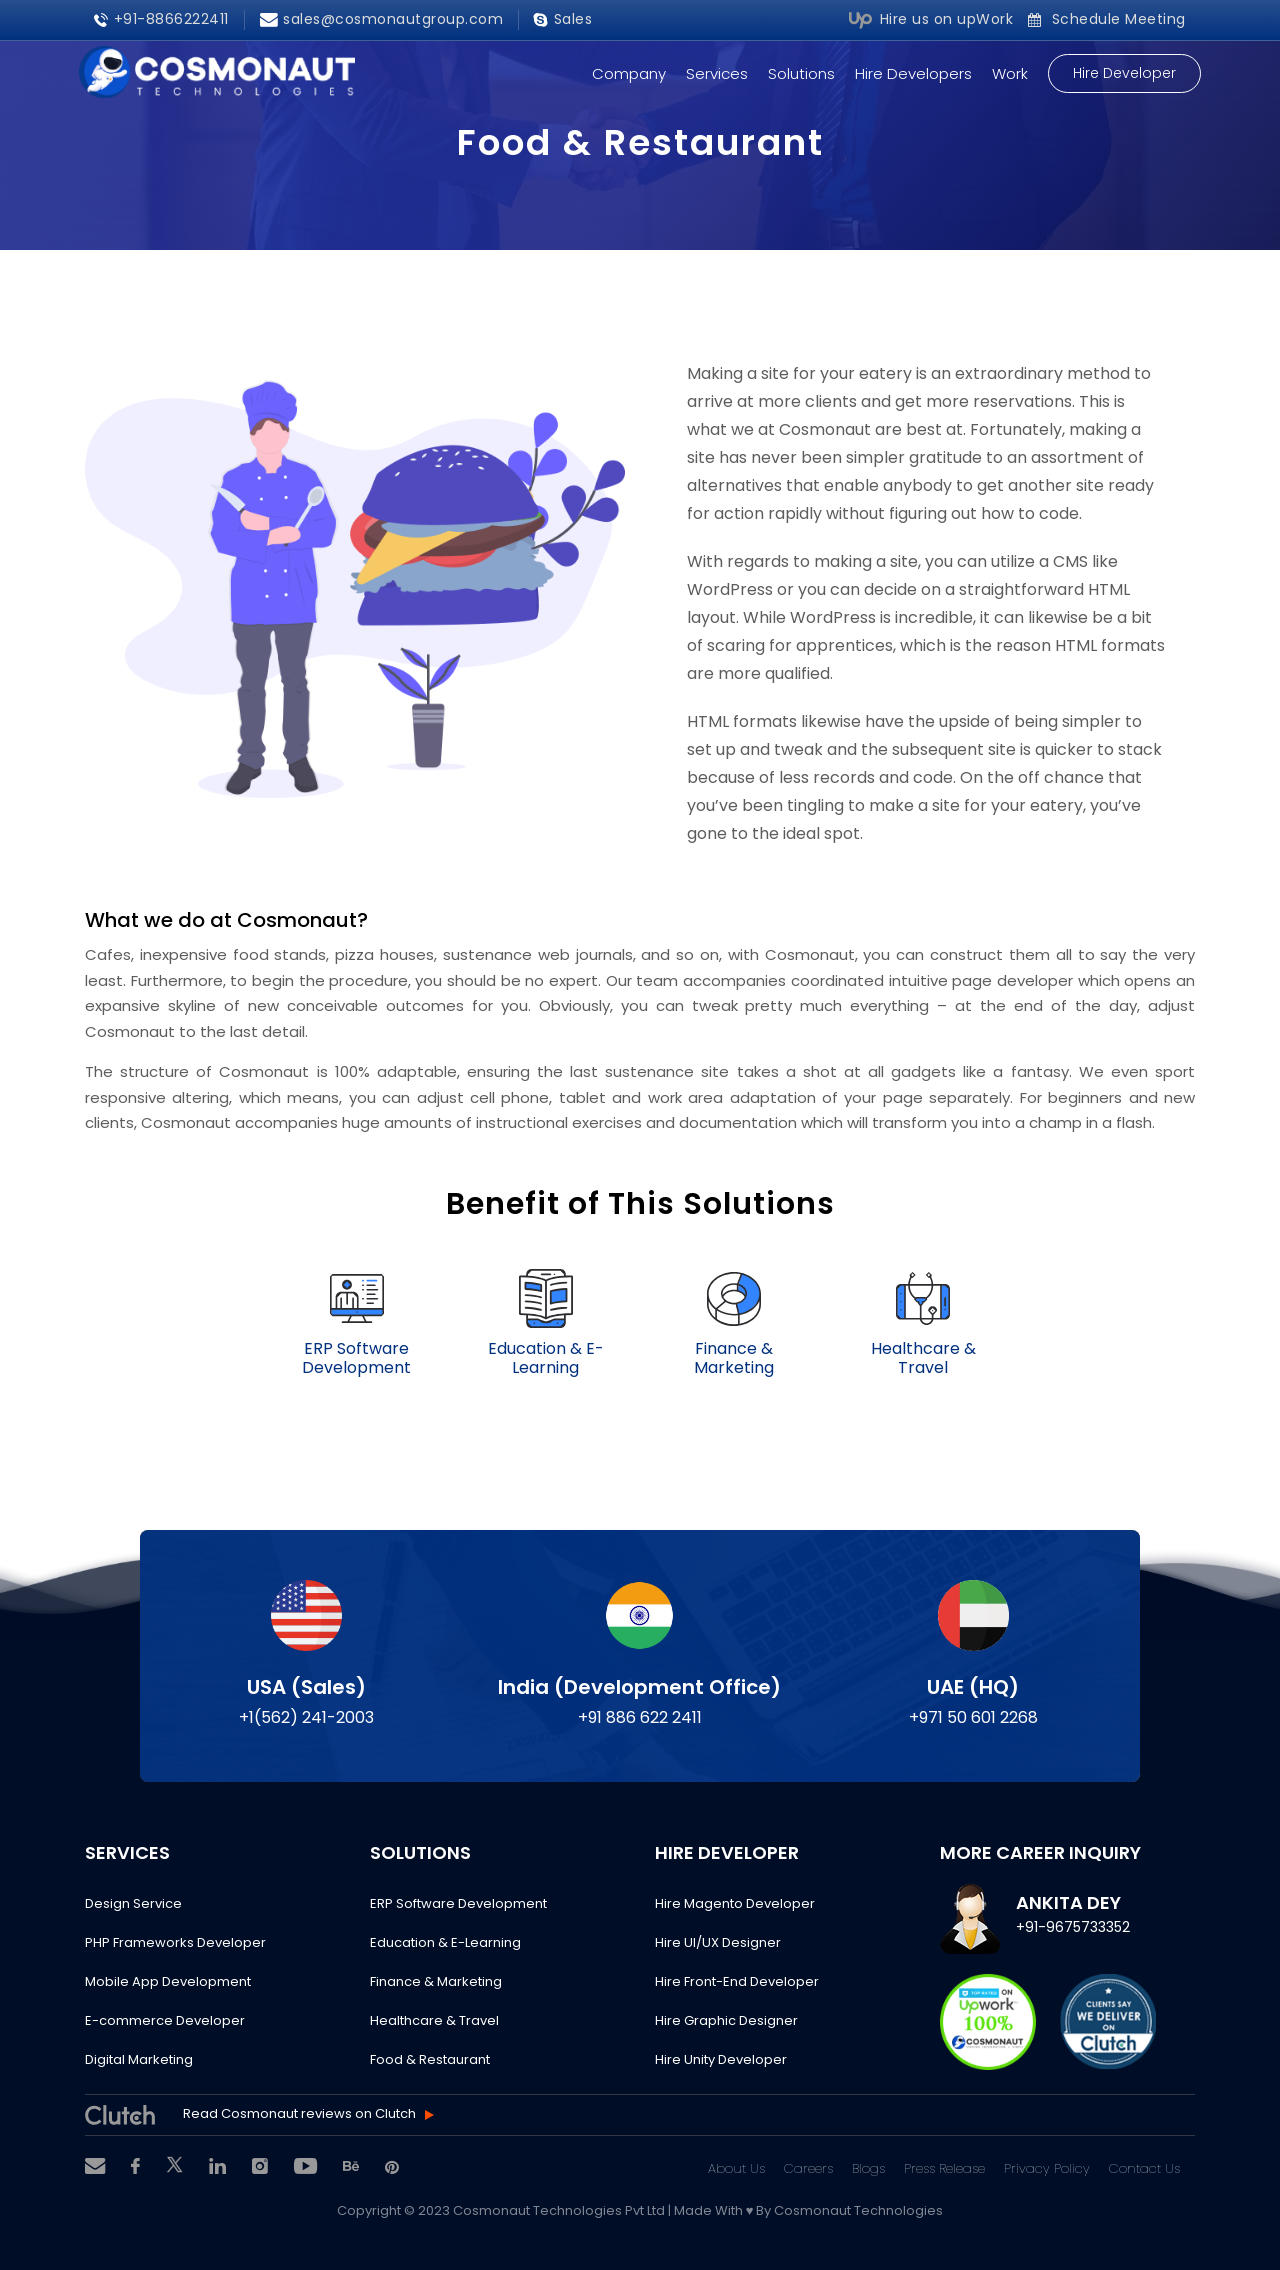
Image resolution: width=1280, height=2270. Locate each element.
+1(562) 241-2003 (306, 1717)
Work (1010, 73)
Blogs (868, 2168)
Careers (808, 2168)
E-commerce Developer (165, 2020)
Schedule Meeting (1107, 19)
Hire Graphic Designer (726, 2020)
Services (717, 73)
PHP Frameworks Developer (175, 1942)
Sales (563, 19)
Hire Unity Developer (721, 2059)
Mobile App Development (168, 1981)
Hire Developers (913, 73)
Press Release (944, 2168)
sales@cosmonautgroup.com (382, 19)
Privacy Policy (1047, 2168)
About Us (736, 2168)
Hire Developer (1124, 73)
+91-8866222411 (161, 19)
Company (629, 73)
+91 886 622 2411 (640, 1717)
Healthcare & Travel (434, 2020)
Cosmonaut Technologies (858, 2210)
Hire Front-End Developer (737, 1981)
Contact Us (1144, 2168)
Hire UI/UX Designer (718, 1942)
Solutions (801, 73)
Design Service (133, 1903)
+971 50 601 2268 (973, 1717)
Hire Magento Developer (735, 1903)
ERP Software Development (458, 1903)
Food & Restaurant (430, 2059)
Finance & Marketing (436, 1981)
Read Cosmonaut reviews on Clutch (299, 2114)
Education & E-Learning (445, 1942)
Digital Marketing (139, 2059)
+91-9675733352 (1073, 1927)
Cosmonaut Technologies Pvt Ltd (560, 2210)
